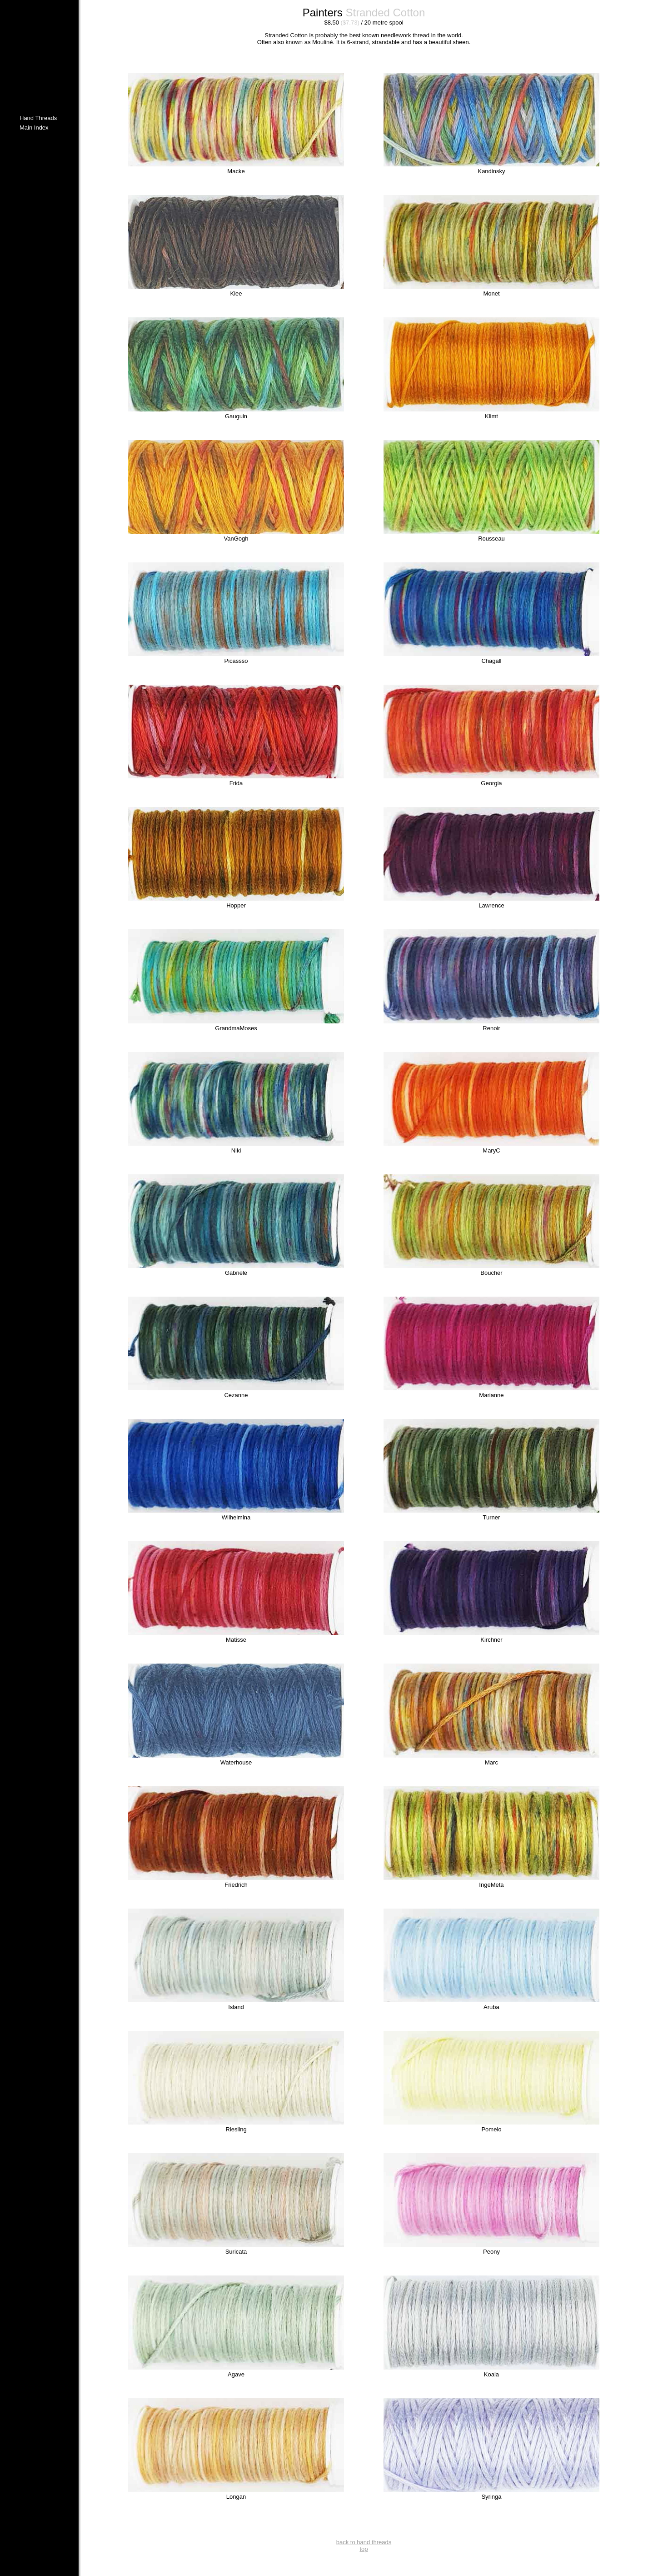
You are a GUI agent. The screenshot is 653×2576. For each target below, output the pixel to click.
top (363, 2549)
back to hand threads (363, 2542)
